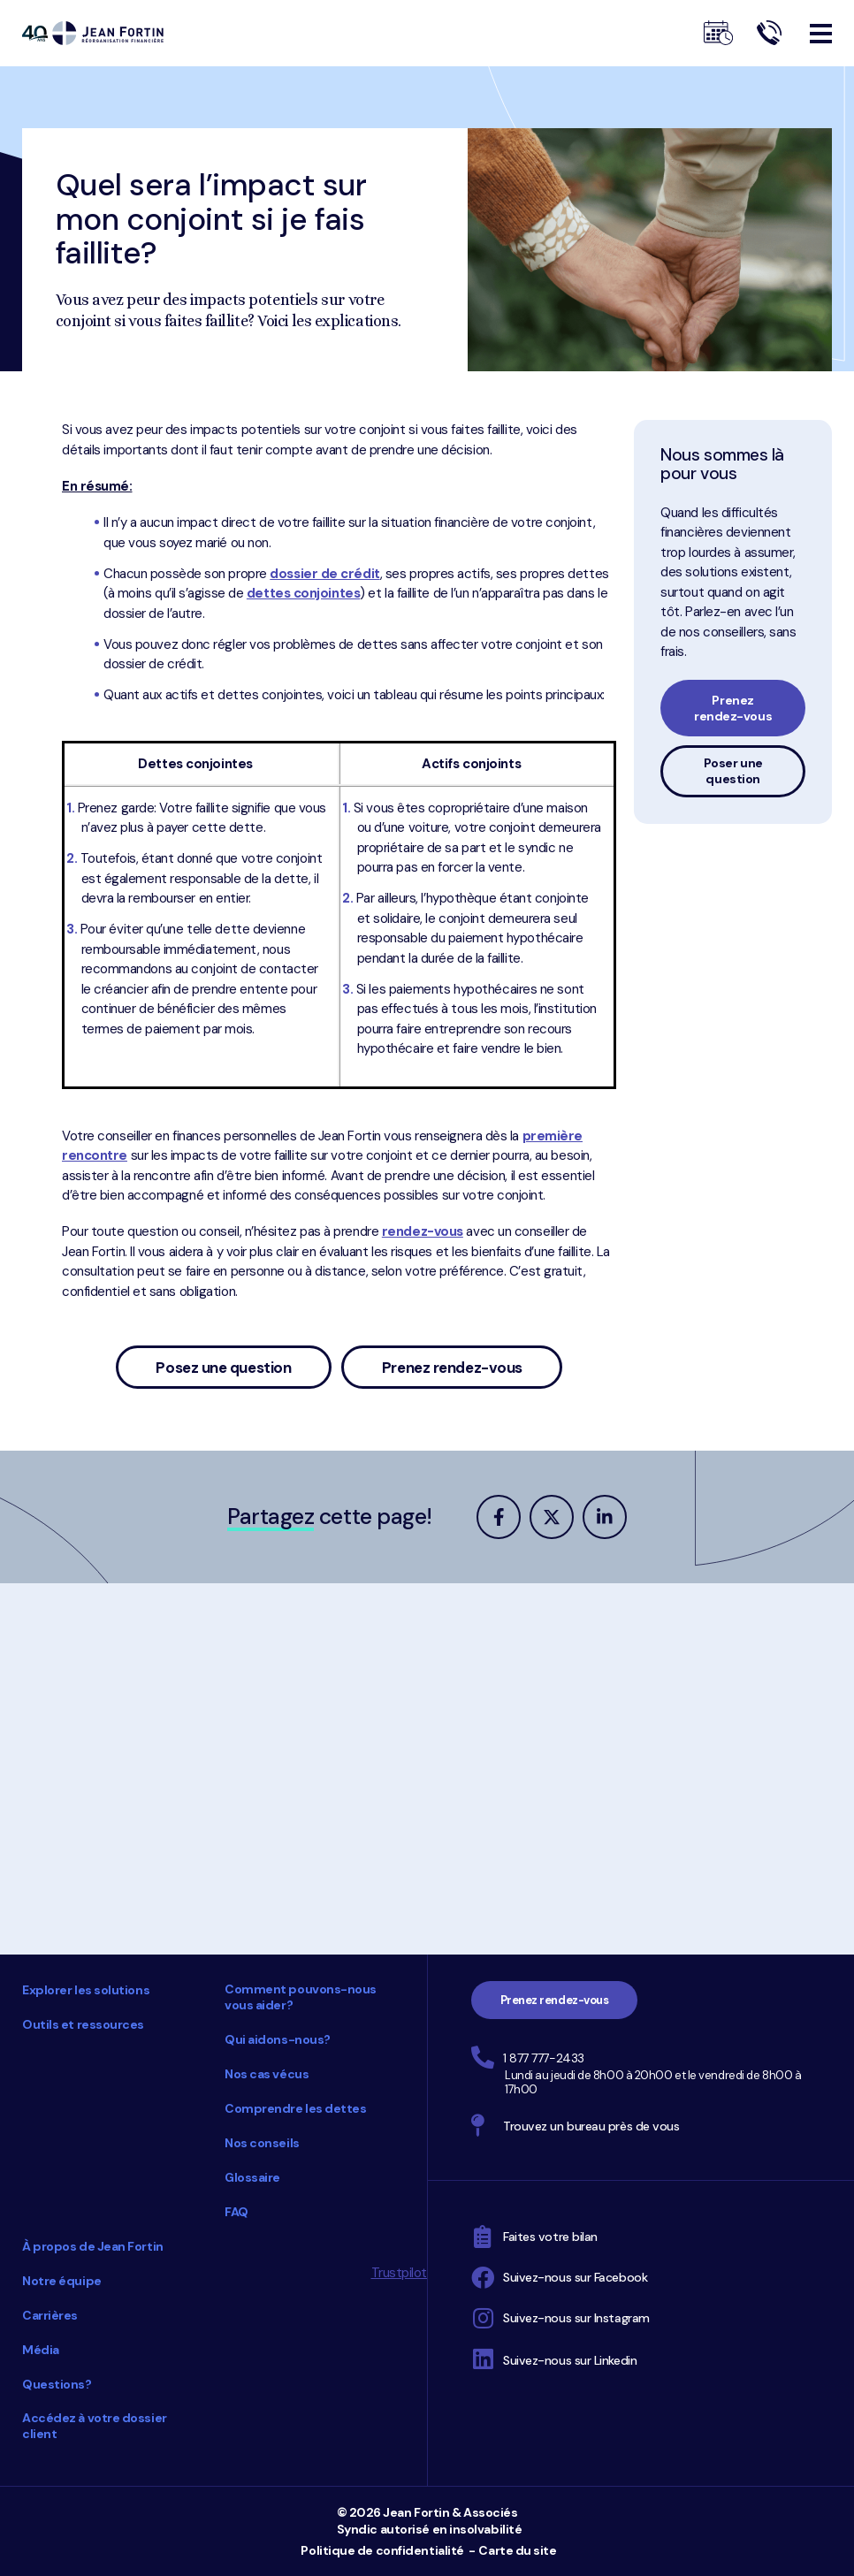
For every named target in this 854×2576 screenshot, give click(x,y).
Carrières (50, 2315)
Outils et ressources (83, 2024)
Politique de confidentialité (382, 2550)
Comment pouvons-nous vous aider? (301, 1997)
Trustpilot (399, 2273)
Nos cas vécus (267, 2074)
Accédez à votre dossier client (94, 2426)
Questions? (57, 2384)
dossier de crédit (324, 574)
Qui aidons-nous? (278, 2039)
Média (40, 2350)
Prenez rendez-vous (452, 1367)
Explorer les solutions (85, 1990)
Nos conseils (262, 2143)
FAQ (236, 2212)
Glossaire (252, 2177)
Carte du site (517, 2550)
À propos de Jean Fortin (93, 2246)
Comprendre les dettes (296, 2108)
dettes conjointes (303, 593)
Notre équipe (62, 2281)
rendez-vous (422, 1231)
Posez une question (223, 1367)
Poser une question (733, 771)
